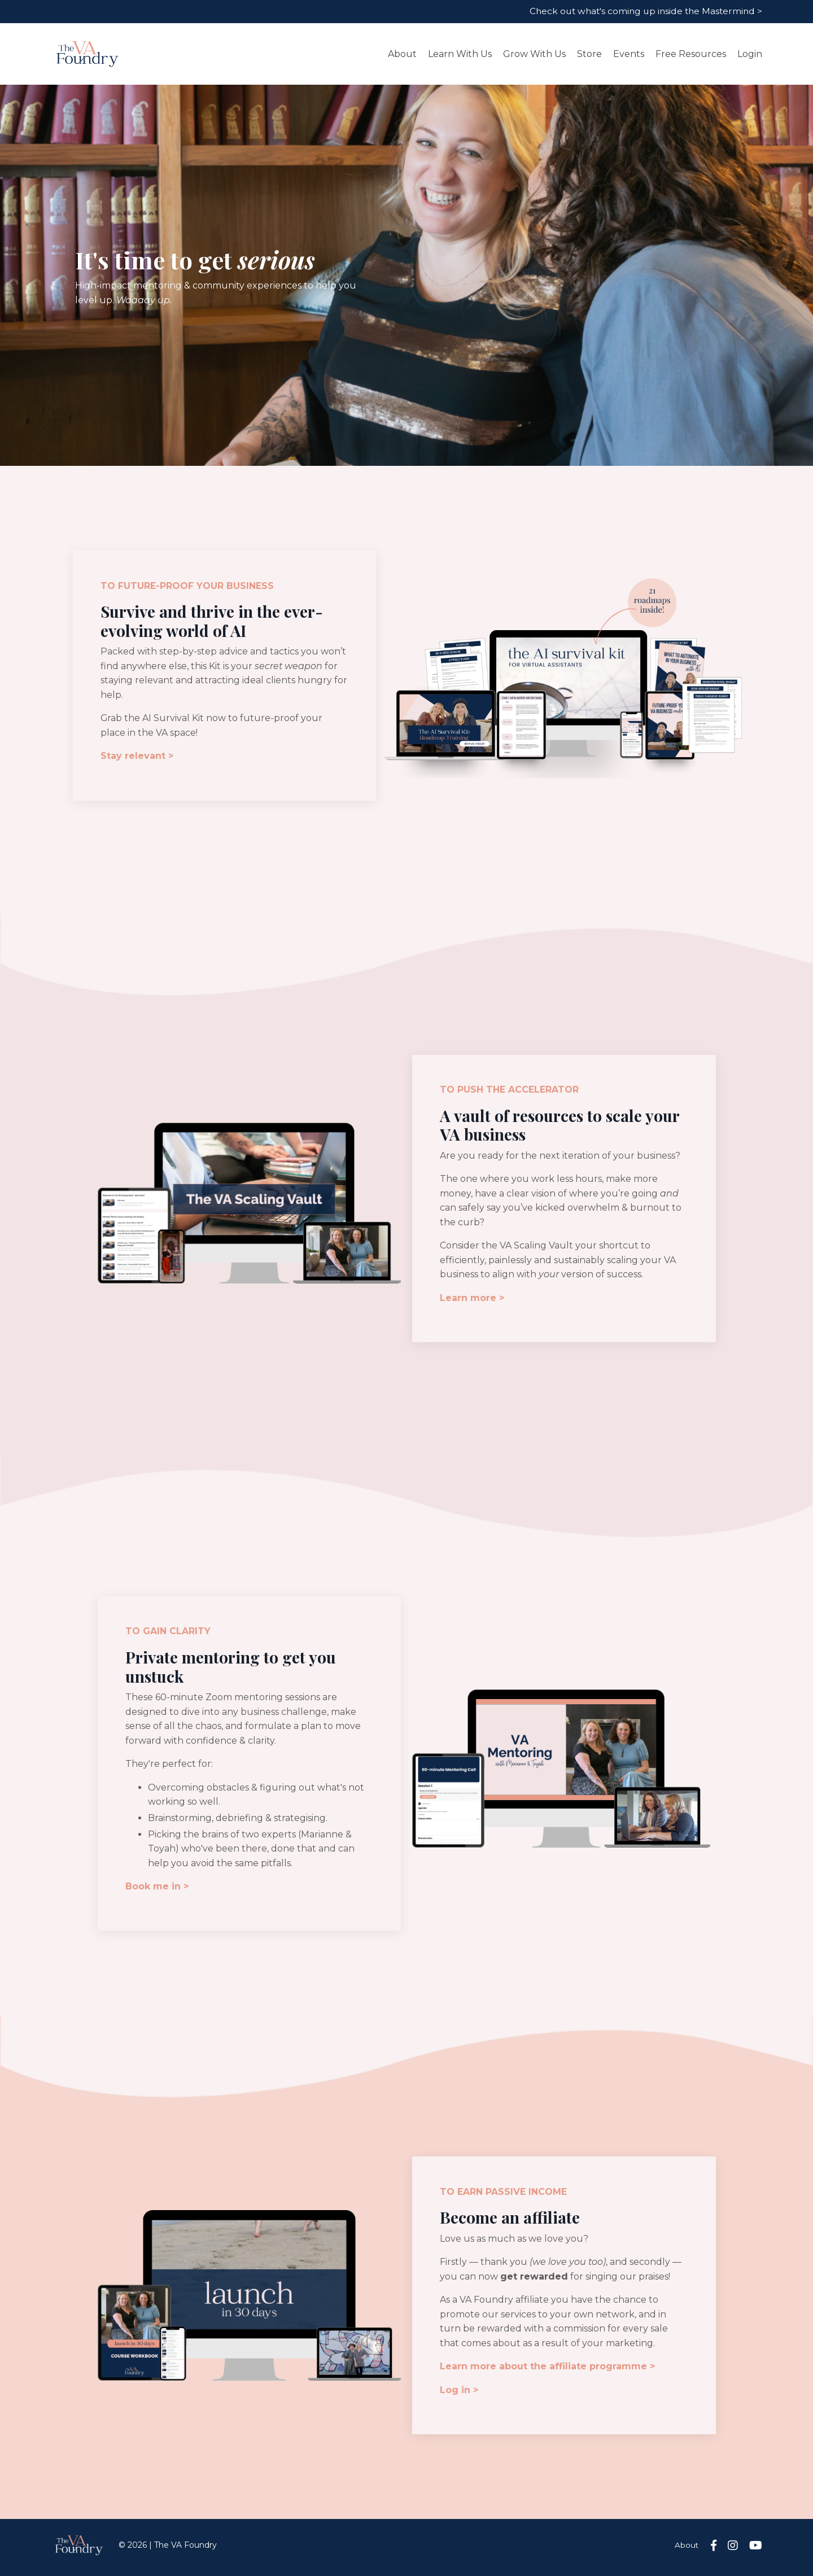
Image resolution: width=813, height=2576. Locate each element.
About (402, 54)
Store (589, 54)
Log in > (459, 2394)
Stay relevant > (137, 757)
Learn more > (472, 1300)
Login (749, 54)
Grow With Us (534, 54)
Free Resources (690, 54)
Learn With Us (460, 54)
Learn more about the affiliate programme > (547, 2370)
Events (628, 54)
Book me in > (157, 1889)
